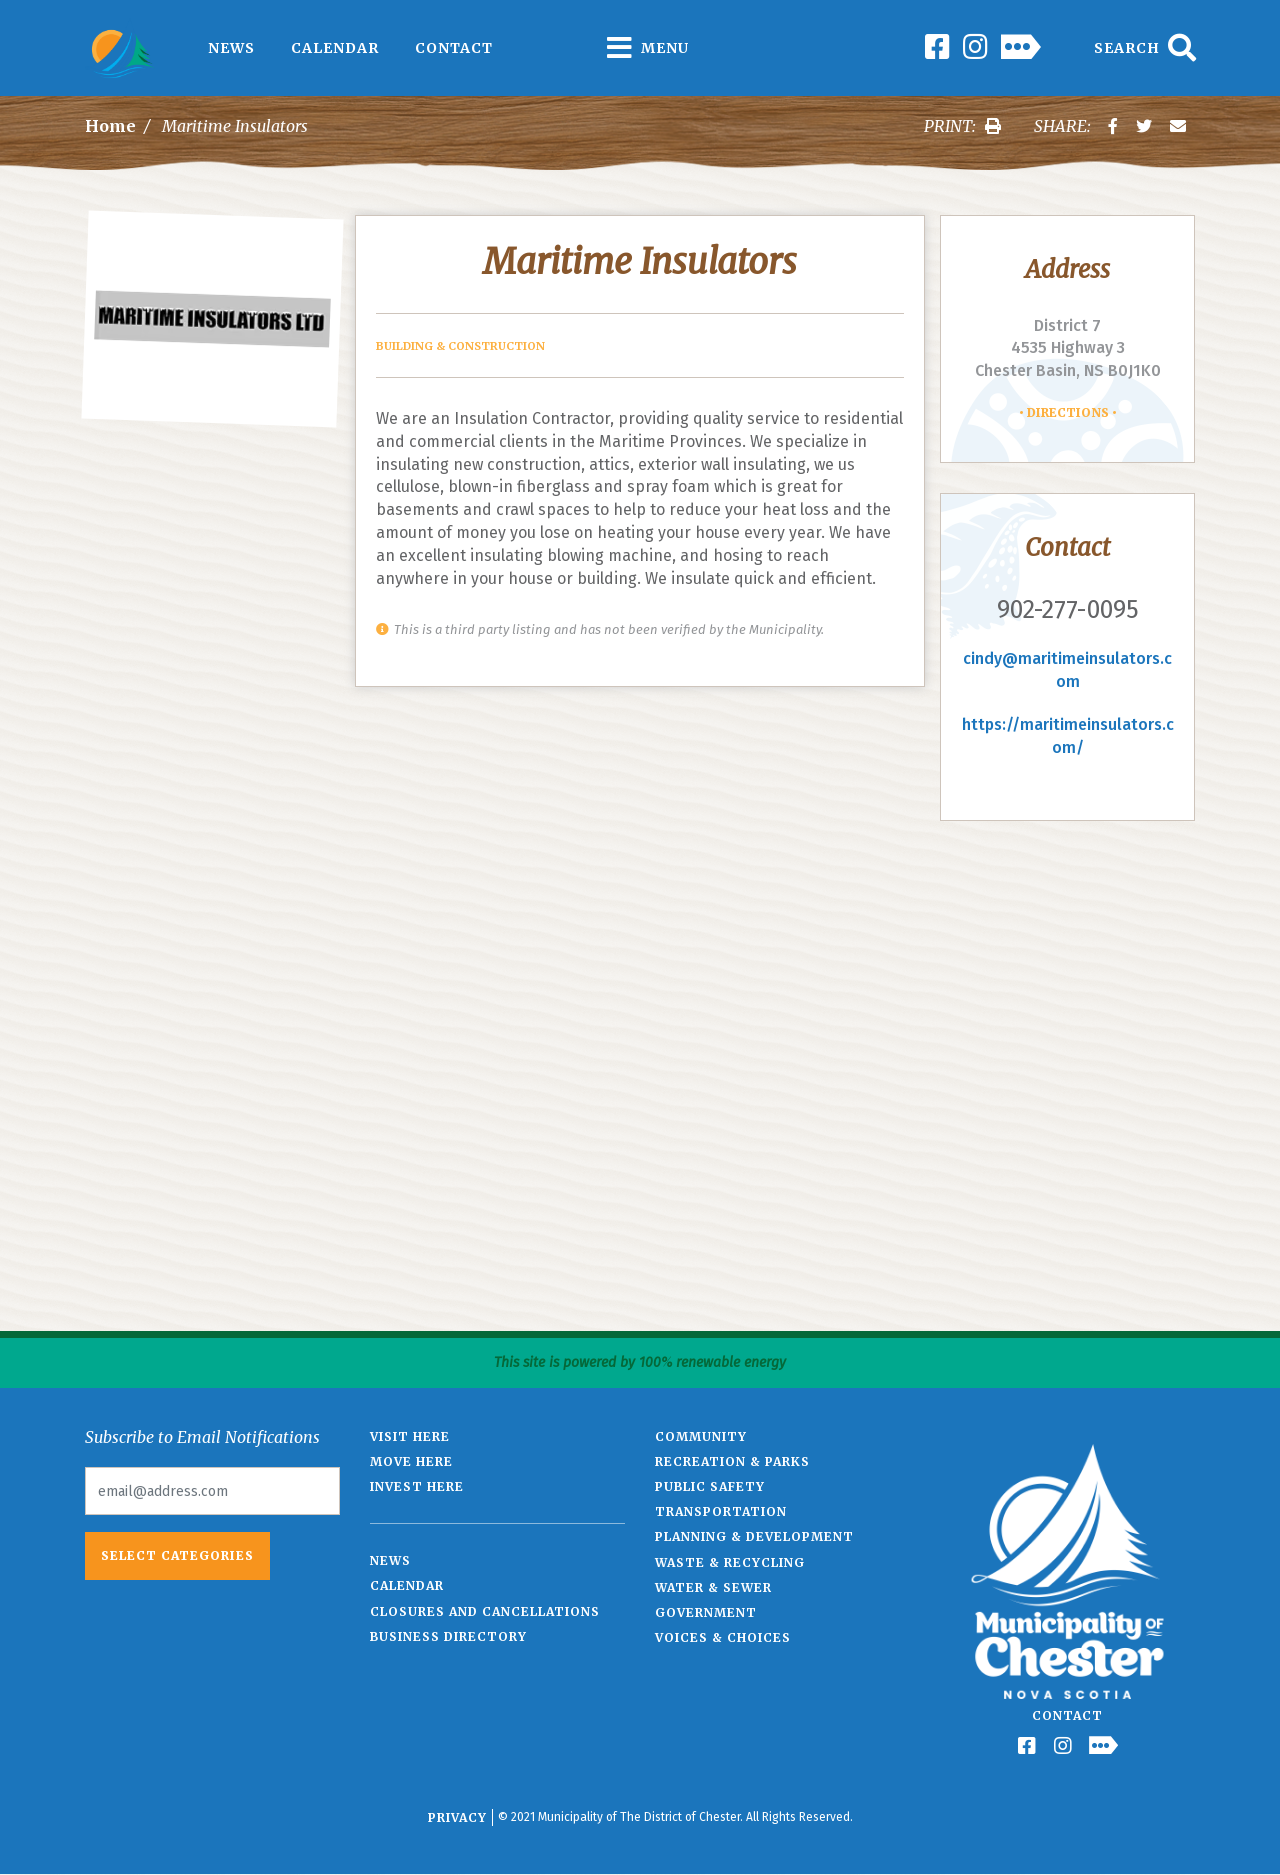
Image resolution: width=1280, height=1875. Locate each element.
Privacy (457, 1817)
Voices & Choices (723, 1637)
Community (701, 1436)
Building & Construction (460, 346)
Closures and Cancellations (485, 1611)
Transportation (721, 1511)
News (231, 48)
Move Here (411, 1461)
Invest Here (417, 1486)
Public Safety (710, 1486)
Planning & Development (754, 1536)
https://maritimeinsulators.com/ (1068, 736)
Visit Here (410, 1436)
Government (706, 1612)
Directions (1068, 412)
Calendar (335, 48)
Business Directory (448, 1636)
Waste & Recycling (730, 1562)
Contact (454, 48)
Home (110, 126)
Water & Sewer (713, 1587)
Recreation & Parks (732, 1461)
